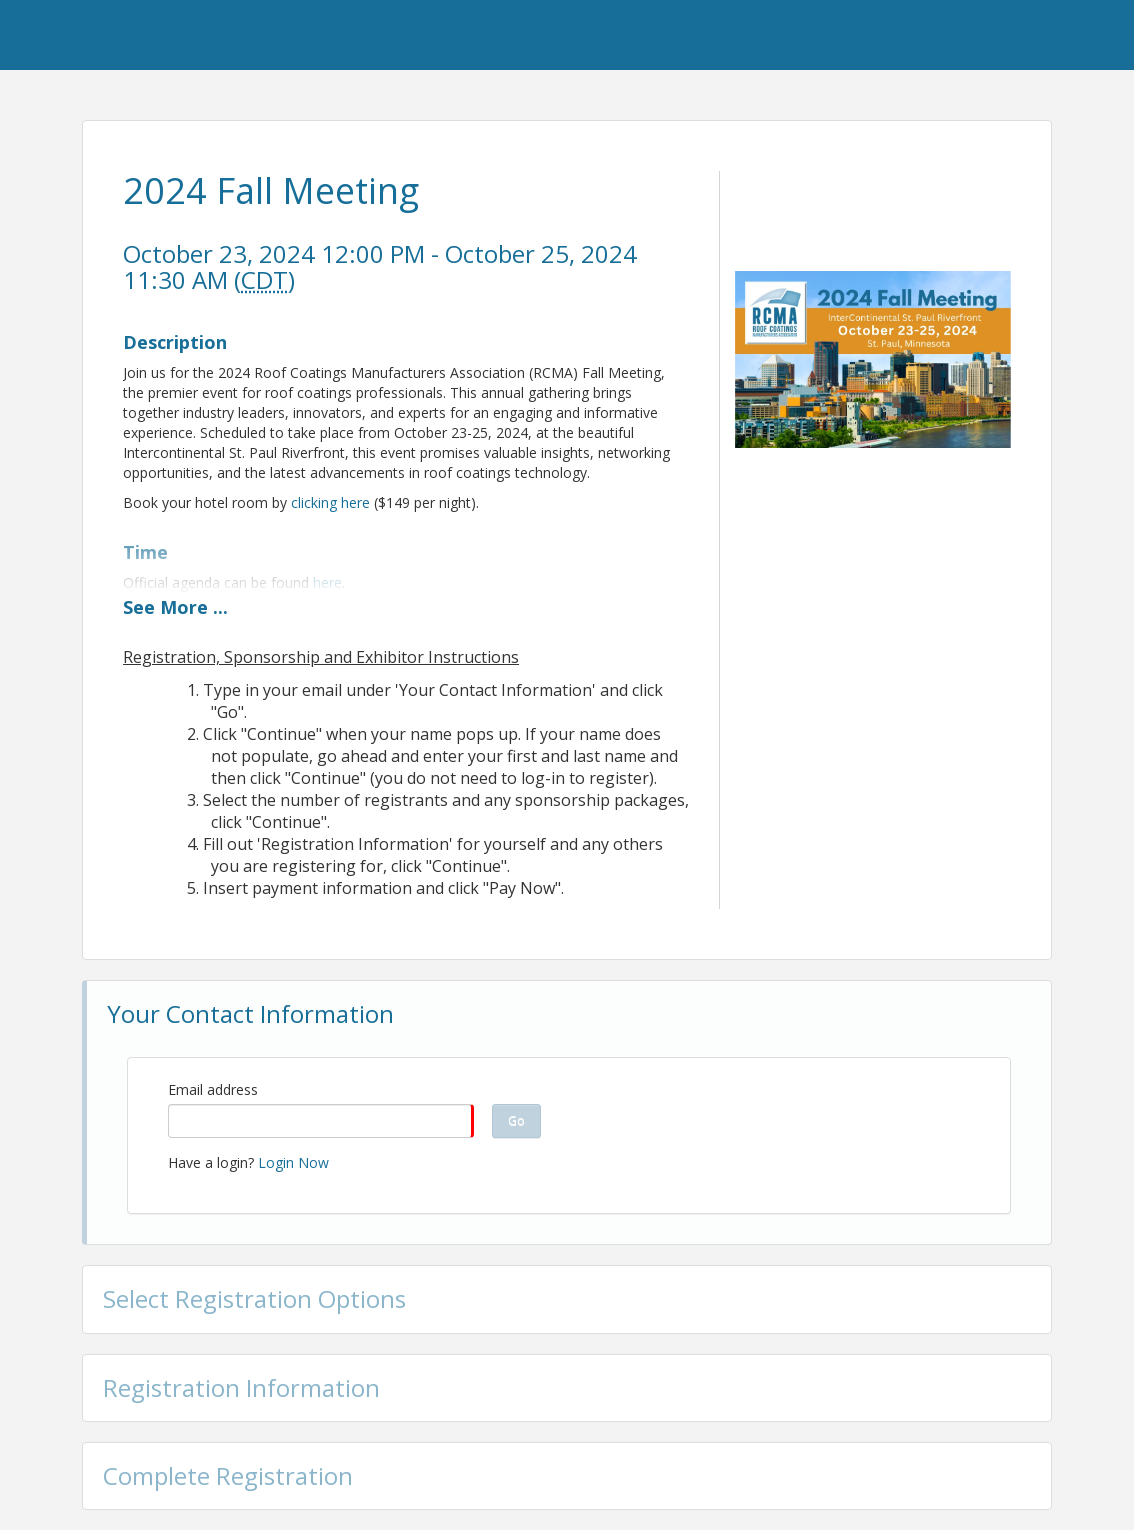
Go (516, 1120)
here (327, 582)
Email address (213, 1089)
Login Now (293, 1162)
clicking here (330, 502)
